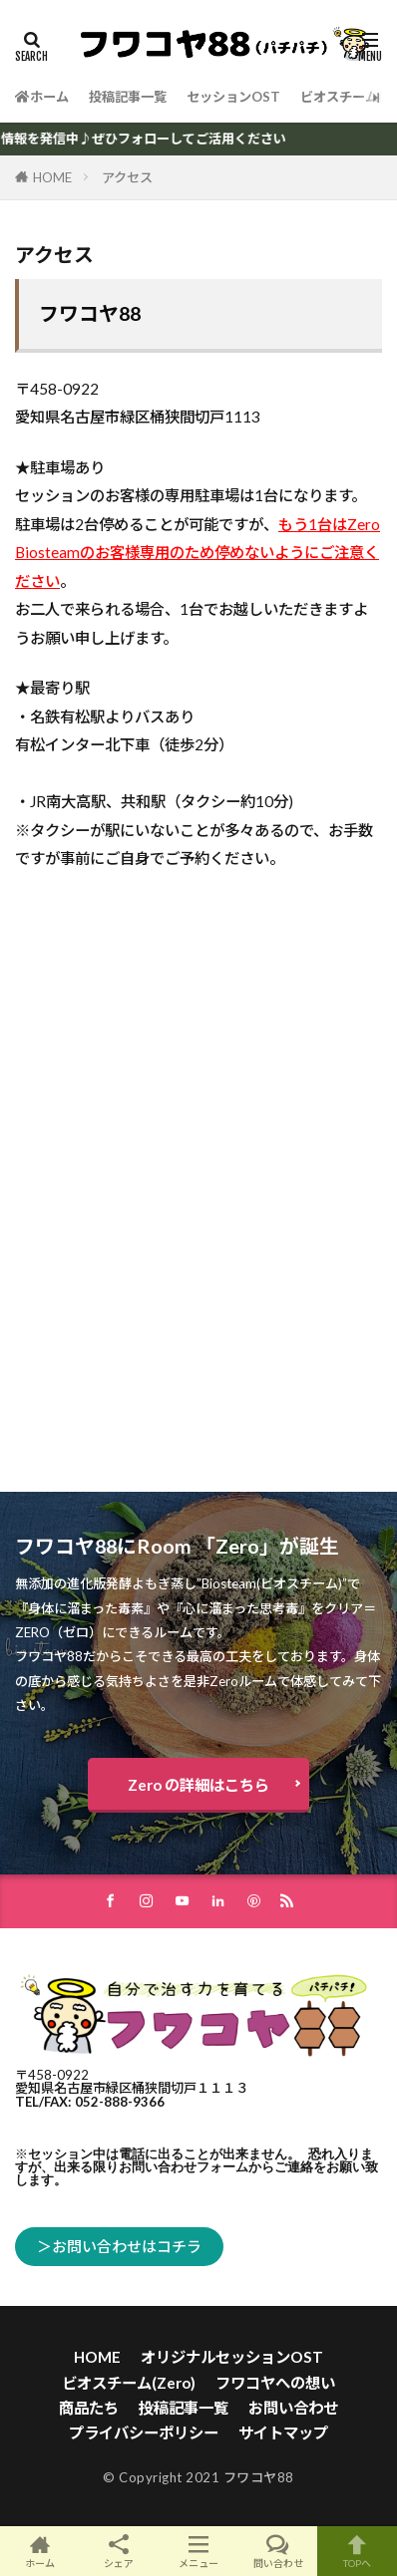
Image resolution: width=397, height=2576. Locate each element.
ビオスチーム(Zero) (129, 2383)
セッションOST (233, 97)
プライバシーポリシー (143, 2432)
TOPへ (357, 2551)
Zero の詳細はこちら (198, 1785)
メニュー (198, 2551)
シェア (120, 2551)
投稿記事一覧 (128, 97)
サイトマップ (283, 2432)
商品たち (89, 2408)
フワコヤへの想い (275, 2383)
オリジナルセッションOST (232, 2357)
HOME (52, 177)
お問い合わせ (293, 2408)
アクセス (127, 177)
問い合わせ (278, 2551)
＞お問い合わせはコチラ (119, 2246)
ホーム (42, 97)
